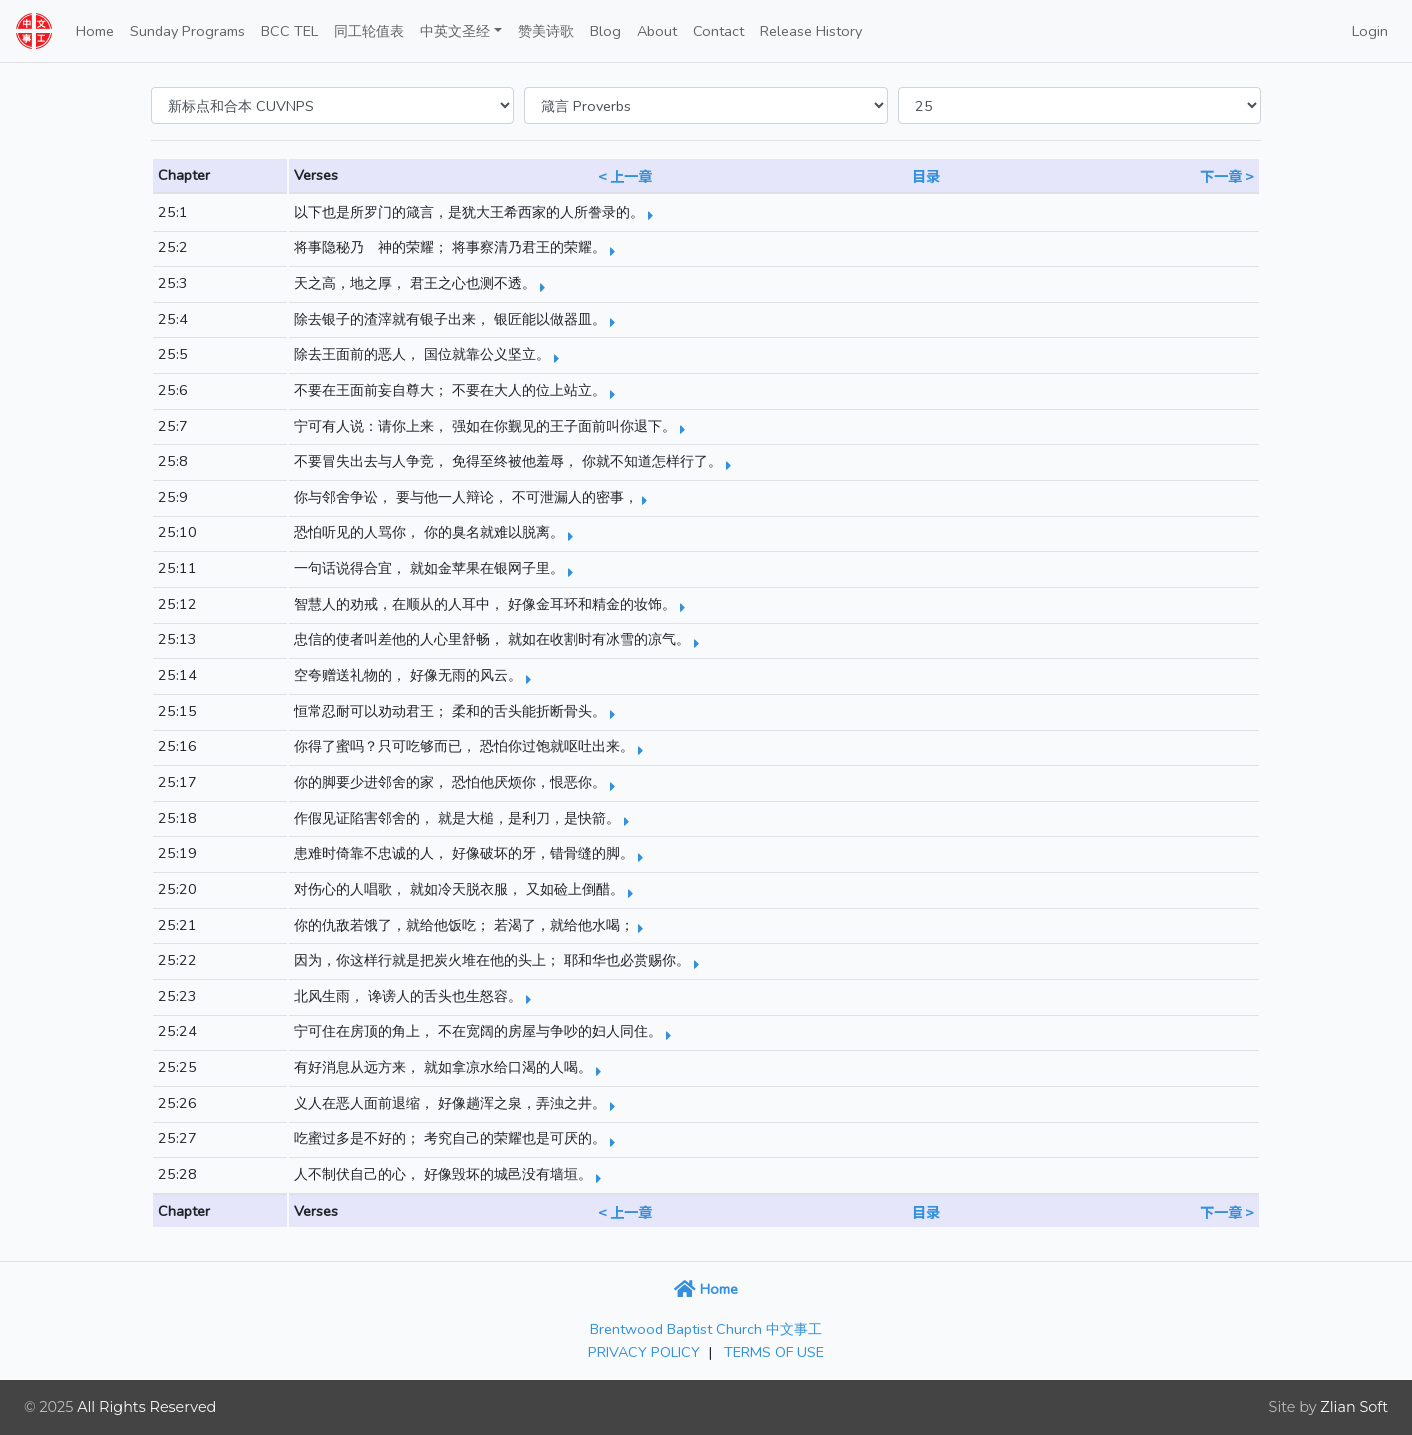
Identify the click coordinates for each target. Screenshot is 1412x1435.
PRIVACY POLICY (644, 1352)
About (657, 31)
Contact (718, 31)
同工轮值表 (369, 31)
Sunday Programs (187, 31)
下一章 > (1227, 175)
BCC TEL (289, 31)
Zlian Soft (1354, 1407)
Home (95, 31)
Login (1370, 31)
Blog (605, 31)
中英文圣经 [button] (455, 31)
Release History (811, 31)
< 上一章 (625, 175)
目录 (926, 175)
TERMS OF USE (774, 1352)
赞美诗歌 (546, 31)
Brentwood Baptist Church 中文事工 (706, 1329)
